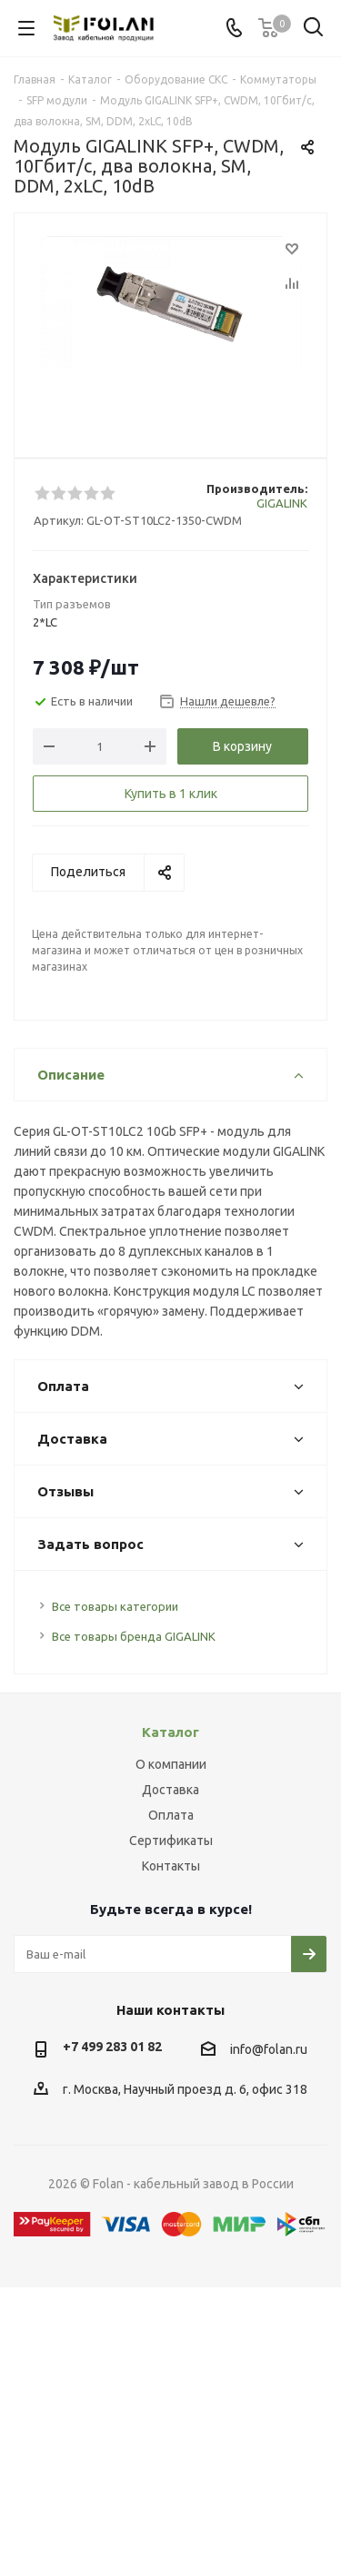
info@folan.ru (268, 2049)
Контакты (171, 1866)
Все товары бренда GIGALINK (134, 1636)
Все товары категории (115, 1606)
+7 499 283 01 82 (112, 2046)
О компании (170, 1764)
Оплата (171, 1815)
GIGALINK (281, 503)
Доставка (170, 1789)
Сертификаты (171, 1840)
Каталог (170, 1732)
